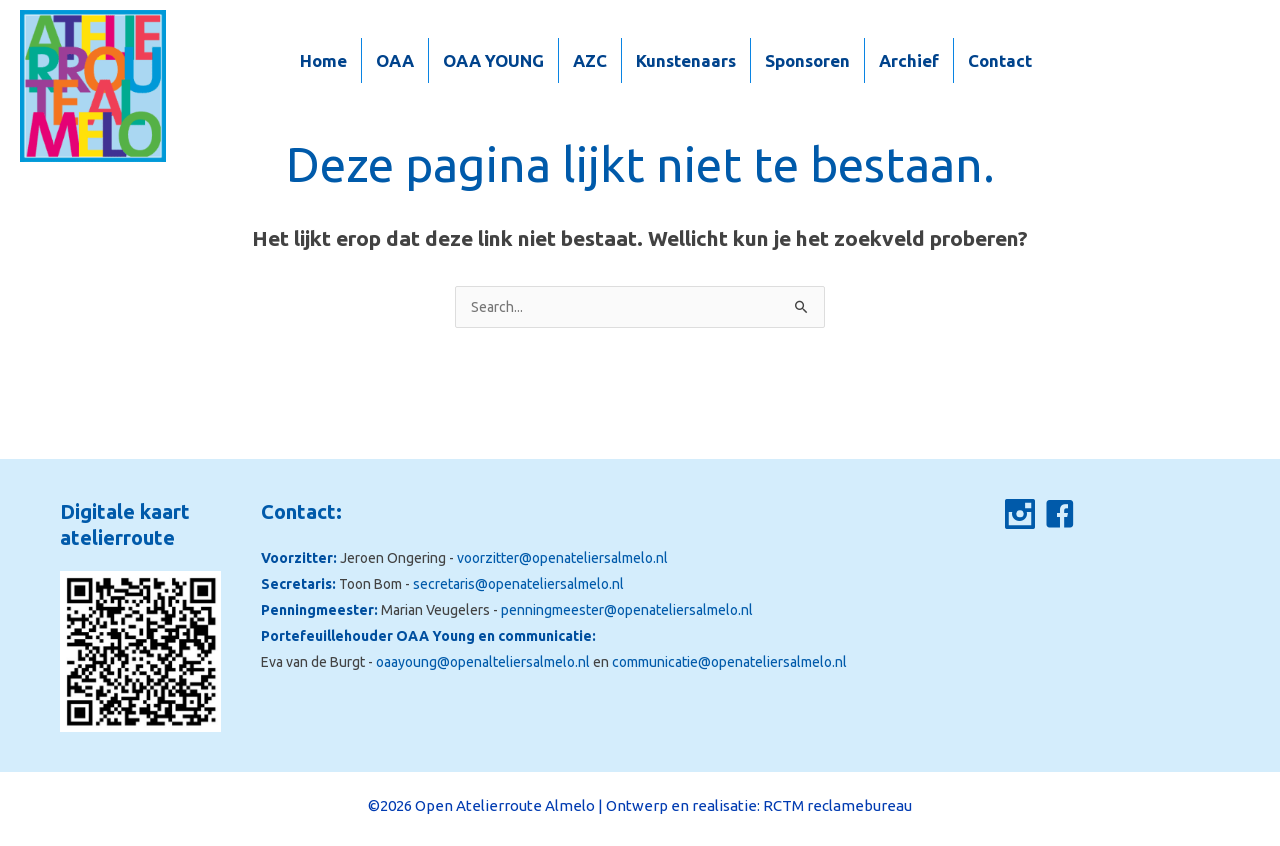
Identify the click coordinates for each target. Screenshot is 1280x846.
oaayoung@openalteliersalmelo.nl (483, 662)
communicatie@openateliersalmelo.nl (729, 662)
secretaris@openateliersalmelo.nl (518, 584)
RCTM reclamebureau (837, 805)
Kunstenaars (686, 60)
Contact (1000, 60)
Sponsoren (807, 60)
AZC (590, 60)
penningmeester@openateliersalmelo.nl (627, 610)
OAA (395, 60)
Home (323, 60)
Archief (909, 60)
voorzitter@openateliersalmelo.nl (562, 558)
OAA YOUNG (493, 60)
